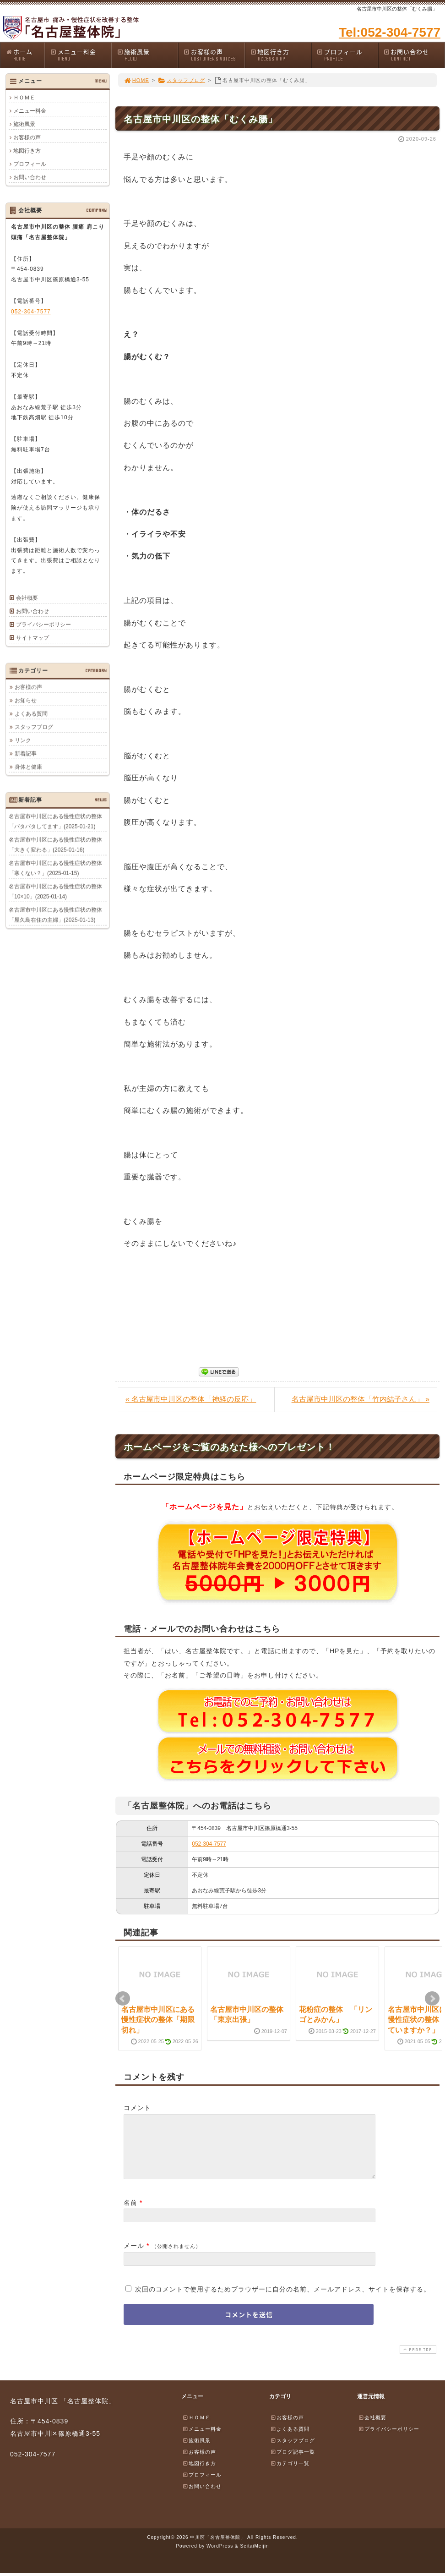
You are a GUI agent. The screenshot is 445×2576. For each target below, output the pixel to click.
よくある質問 (31, 713)
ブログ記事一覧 (292, 2463)
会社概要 (27, 598)
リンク (23, 740)
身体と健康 (28, 766)
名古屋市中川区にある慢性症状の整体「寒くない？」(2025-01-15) (55, 868)
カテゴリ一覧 (289, 2474)
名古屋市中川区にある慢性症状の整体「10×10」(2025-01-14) (55, 891)
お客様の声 (213, 54)
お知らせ (26, 700)
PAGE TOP (417, 2360)
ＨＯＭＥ (24, 97)
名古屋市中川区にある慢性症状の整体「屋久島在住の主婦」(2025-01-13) (55, 914)
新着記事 (26, 753)
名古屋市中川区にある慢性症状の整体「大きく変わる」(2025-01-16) (55, 844)
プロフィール (347, 54)
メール (134, 2256)
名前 (130, 2213)
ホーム (24, 54)
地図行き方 (280, 54)
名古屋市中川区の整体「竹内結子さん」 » (360, 1399)
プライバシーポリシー (43, 624)
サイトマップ (32, 638)
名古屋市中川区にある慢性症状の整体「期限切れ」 (158, 2020)
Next (432, 1998)
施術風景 (147, 54)
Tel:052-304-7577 (389, 32)
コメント (137, 2107)
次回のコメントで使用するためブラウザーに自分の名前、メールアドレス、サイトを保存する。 (282, 2300)
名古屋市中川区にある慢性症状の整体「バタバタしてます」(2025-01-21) (55, 821)
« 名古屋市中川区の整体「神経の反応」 (190, 1399)
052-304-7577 (209, 1844)
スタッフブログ (181, 80)
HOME (136, 80)
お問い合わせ (414, 54)
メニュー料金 (80, 54)
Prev (122, 1998)
